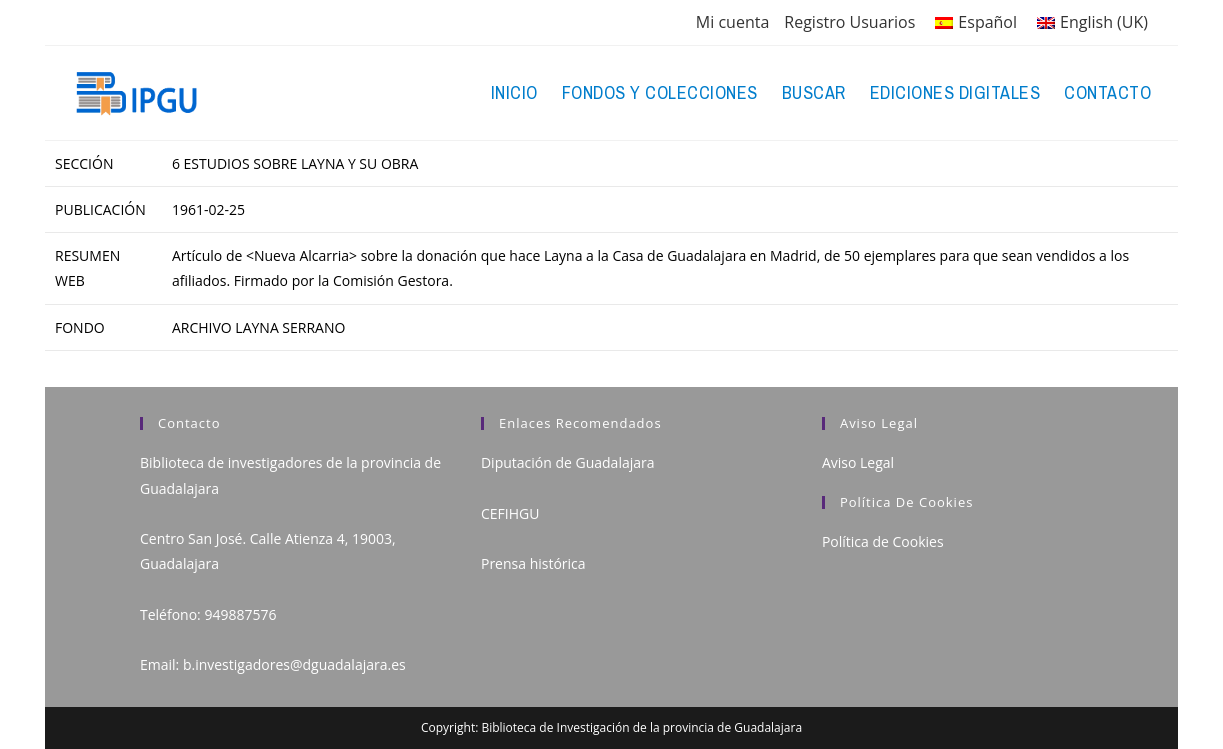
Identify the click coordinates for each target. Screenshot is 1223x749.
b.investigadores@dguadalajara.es (294, 664)
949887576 (240, 614)
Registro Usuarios (849, 22)
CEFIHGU (510, 513)
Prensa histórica (533, 563)
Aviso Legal (858, 462)
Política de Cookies (883, 541)
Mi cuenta (732, 22)
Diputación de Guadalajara (568, 462)
